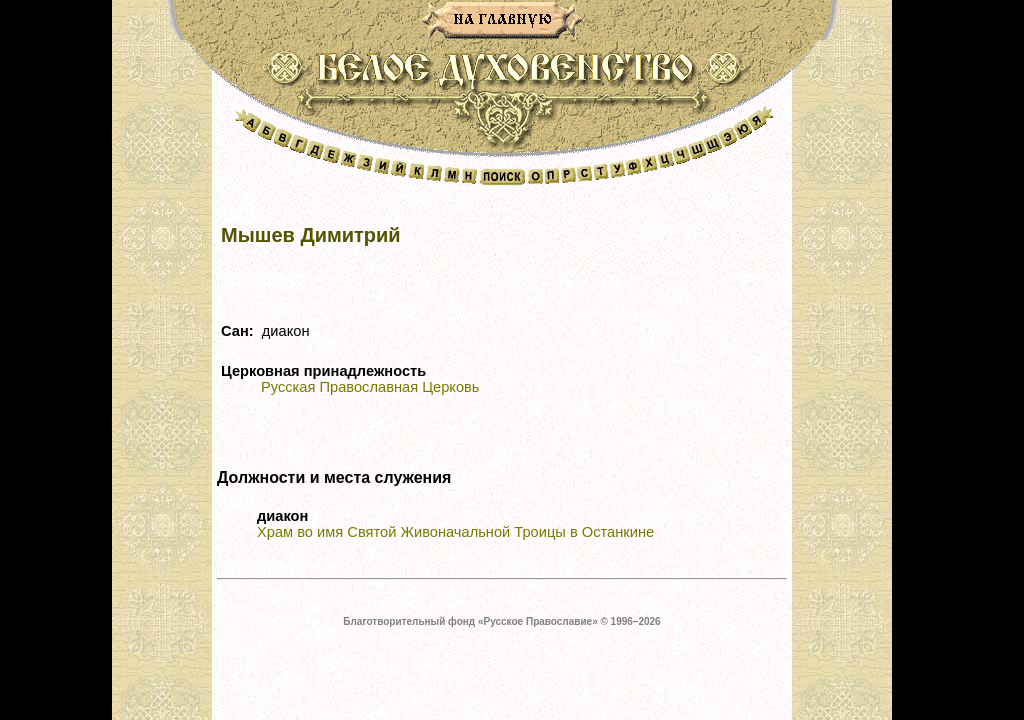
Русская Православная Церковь (370, 387)
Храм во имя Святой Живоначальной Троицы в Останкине (455, 532)
